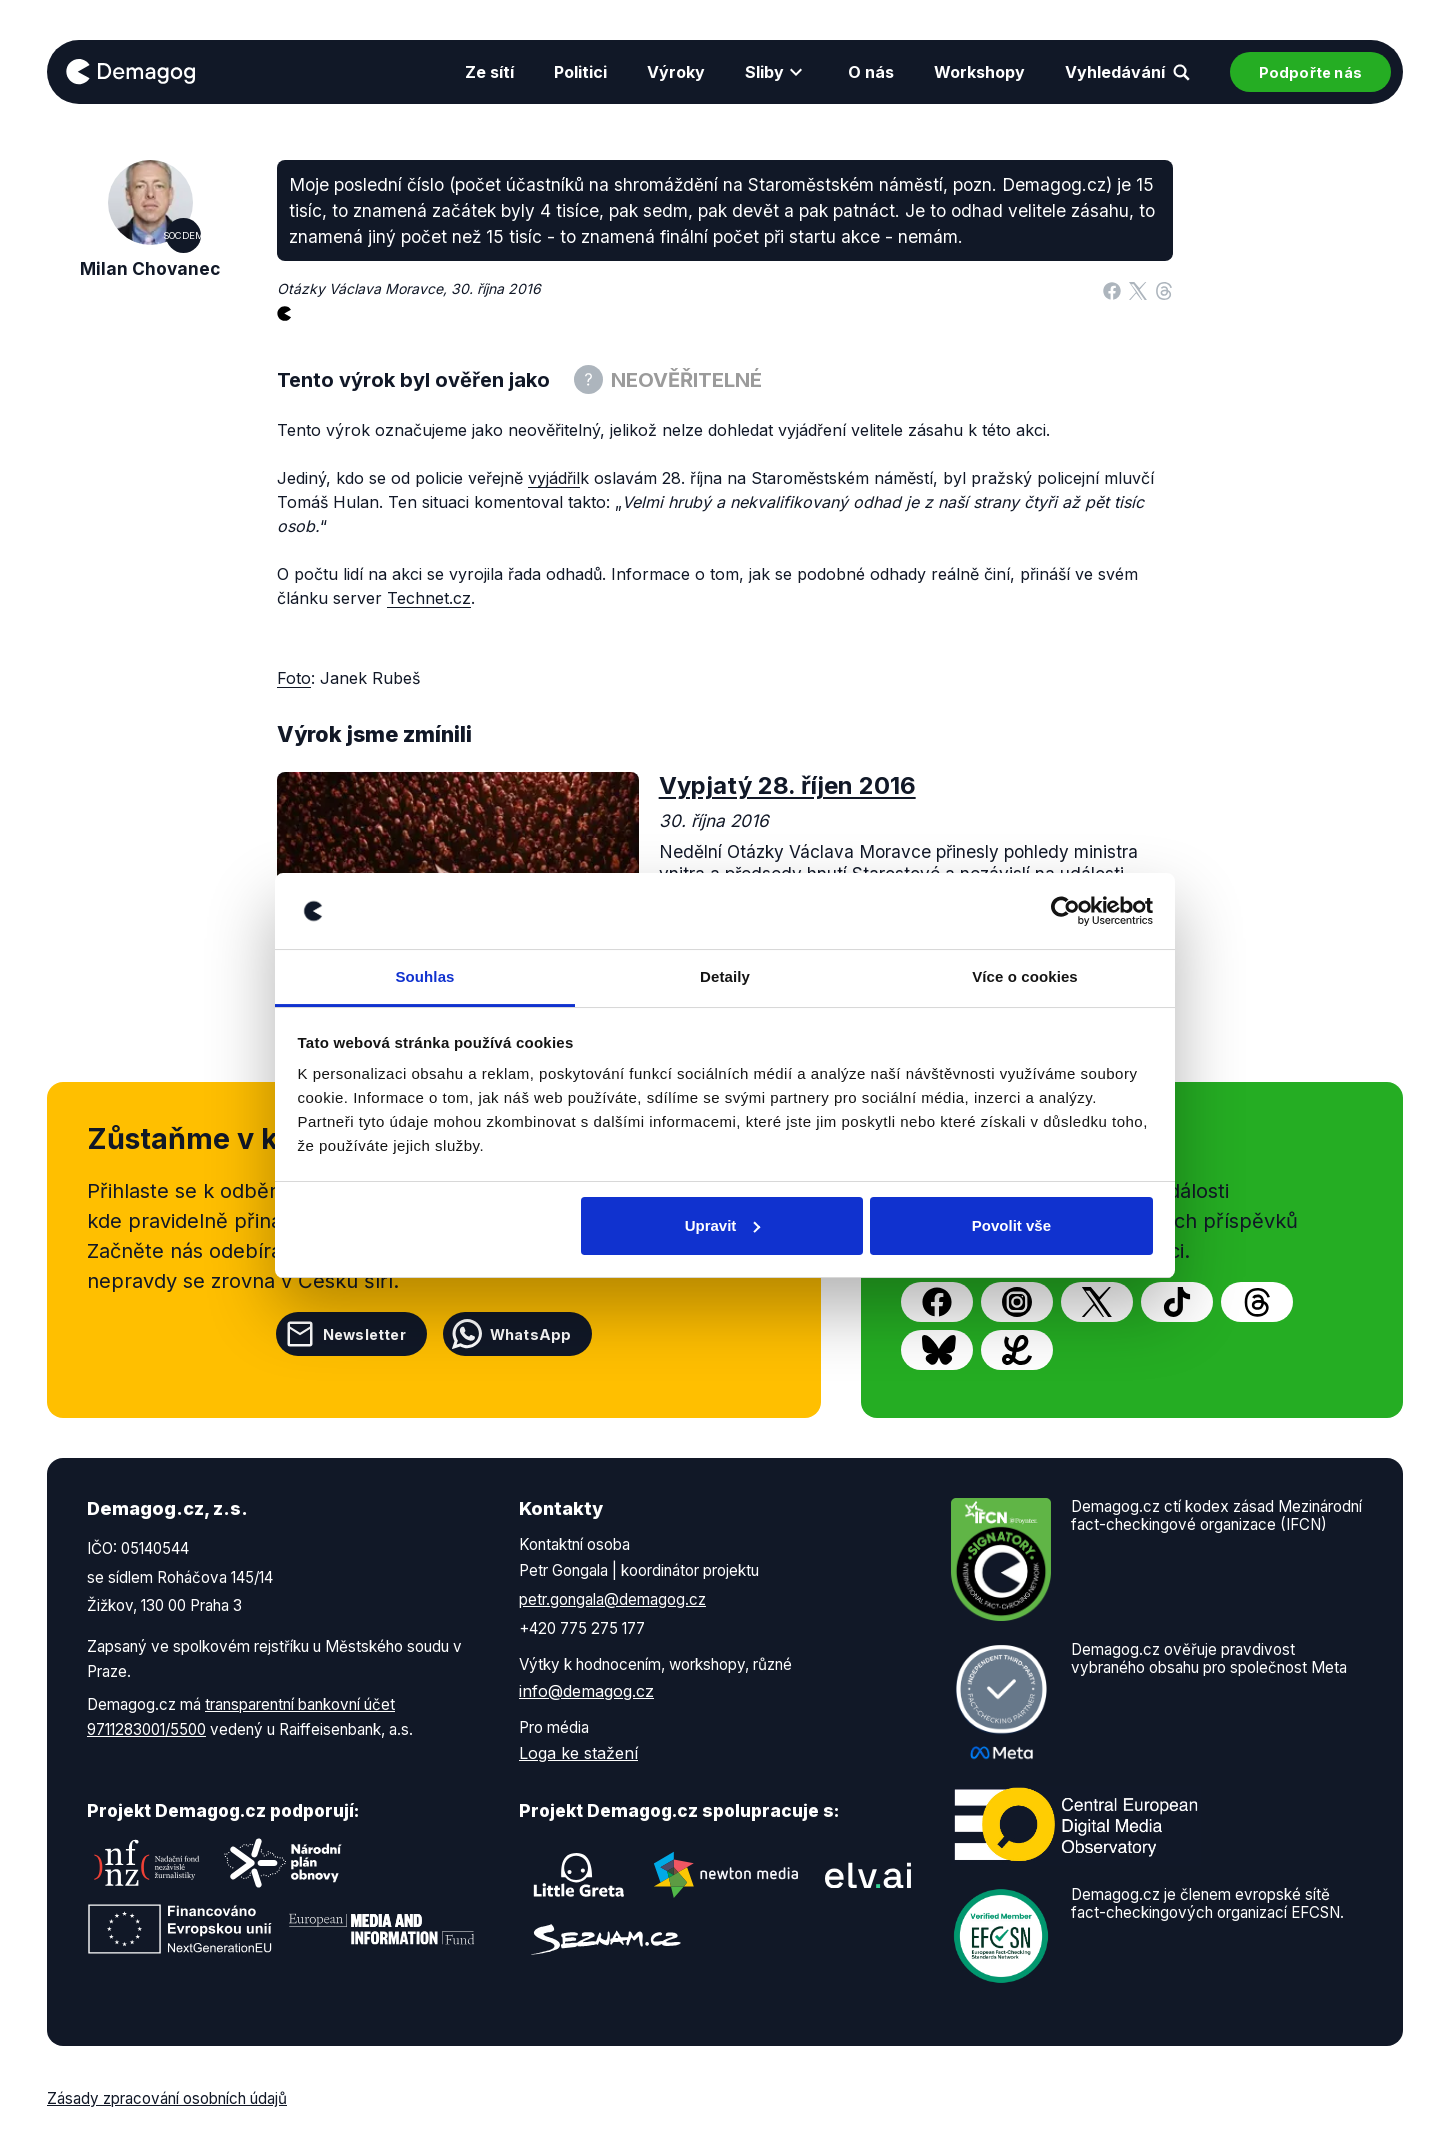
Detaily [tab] (725, 976)
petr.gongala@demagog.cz (612, 1599)
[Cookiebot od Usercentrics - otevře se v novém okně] (1065, 911)
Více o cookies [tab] (1025, 976)
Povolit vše (1011, 1225)
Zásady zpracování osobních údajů (167, 2098)
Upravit (723, 1225)
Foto (294, 678)
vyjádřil (554, 478)
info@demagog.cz (586, 1691)
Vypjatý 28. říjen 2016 (787, 785)
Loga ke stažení (578, 1753)
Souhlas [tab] (424, 976)
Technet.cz (429, 598)
